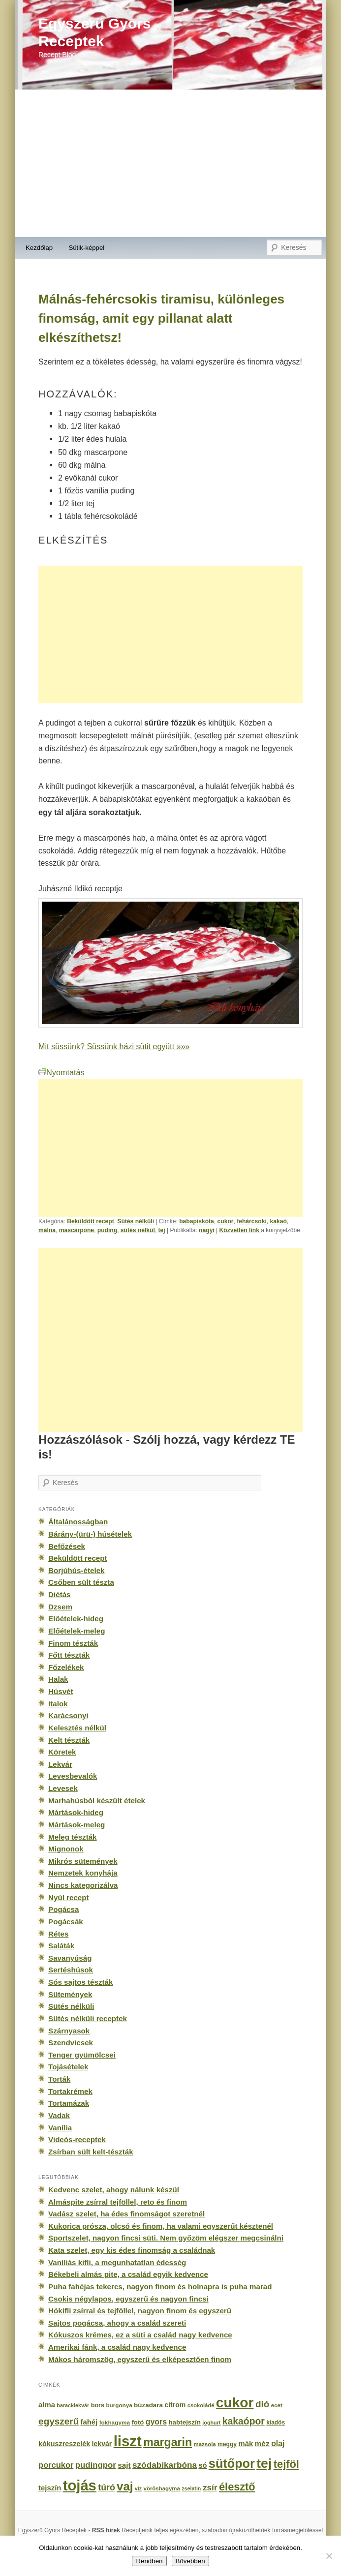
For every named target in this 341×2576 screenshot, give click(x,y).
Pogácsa (63, 1909)
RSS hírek (106, 2530)
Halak (58, 1679)
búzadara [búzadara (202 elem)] (148, 2405)
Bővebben (190, 2561)
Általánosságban (78, 1521)
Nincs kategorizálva (83, 1885)
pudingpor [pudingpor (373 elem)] (95, 2465)
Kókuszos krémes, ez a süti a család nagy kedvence (140, 2335)
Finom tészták (73, 1643)
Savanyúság (70, 1958)
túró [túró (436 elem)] (106, 2487)
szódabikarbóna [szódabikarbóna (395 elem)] (164, 2465)
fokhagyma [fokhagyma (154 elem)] (114, 2422)
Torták (59, 2079)
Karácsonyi (68, 1715)
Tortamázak (68, 2103)
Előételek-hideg (75, 1618)
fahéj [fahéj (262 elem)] (89, 2422)
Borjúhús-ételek (76, 1570)
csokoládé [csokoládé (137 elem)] (201, 2405)
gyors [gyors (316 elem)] (156, 2422)
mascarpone (76, 1230)
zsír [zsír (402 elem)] (210, 2487)
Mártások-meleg (76, 1824)
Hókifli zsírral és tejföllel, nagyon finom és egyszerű (139, 2310)
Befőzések (66, 1546)
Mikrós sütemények (83, 1861)
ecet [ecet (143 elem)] (276, 2405)
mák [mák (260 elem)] (245, 2444)
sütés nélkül (138, 1230)
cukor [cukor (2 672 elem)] (235, 2402)
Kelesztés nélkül (77, 1728)
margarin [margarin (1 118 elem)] (167, 2442)
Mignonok (65, 1849)
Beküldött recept (90, 1221)
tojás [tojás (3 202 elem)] (79, 2485)
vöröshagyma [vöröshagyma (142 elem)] (162, 2488)
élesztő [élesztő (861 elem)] (237, 2487)
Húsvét (60, 1691)
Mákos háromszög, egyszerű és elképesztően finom (139, 2359)
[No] (329, 2556)
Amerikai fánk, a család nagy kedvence (117, 2347)
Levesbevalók (72, 1776)
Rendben (149, 2561)
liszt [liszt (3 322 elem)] (128, 2441)
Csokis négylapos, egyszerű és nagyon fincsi (128, 2299)
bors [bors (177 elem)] (97, 2405)
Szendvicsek (70, 2042)
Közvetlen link (240, 1230)
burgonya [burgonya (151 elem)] (119, 2405)
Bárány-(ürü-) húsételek (90, 1534)
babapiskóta (196, 1221)
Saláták (61, 1945)
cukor (225, 1221)
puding (107, 1230)
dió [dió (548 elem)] (262, 2404)
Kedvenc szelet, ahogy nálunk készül (113, 2189)
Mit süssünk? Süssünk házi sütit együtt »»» (113, 1046)
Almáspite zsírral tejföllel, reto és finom (117, 2202)
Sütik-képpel (86, 247)
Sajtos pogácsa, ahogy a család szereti (117, 2323)
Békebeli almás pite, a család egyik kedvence (128, 2274)
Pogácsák (65, 1921)
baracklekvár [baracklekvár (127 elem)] (73, 2405)
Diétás (59, 1594)
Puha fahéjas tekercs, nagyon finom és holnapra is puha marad (160, 2286)
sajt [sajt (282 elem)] (124, 2465)
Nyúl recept (68, 1897)
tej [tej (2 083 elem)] (264, 2463)
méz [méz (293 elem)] (262, 2443)
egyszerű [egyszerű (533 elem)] (58, 2421)
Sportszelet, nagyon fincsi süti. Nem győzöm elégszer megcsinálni (165, 2238)
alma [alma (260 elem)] (46, 2405)
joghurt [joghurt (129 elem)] (211, 2422)
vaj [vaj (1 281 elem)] (125, 2486)
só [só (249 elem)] (202, 2465)
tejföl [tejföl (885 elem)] (286, 2464)
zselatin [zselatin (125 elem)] (191, 2488)
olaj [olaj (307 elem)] (277, 2443)
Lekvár (60, 1764)
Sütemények (70, 1994)
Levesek (63, 1788)
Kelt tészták (69, 1740)
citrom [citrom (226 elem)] (175, 2405)
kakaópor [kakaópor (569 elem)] (243, 2421)
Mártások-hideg (75, 1812)
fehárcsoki (252, 1221)
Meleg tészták (72, 1837)
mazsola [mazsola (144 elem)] (205, 2444)
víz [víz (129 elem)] (138, 2488)
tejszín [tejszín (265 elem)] (49, 2488)
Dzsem (60, 1607)
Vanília (60, 2127)
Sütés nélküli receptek (87, 2018)
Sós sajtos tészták (80, 1982)
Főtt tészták (69, 1655)
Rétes (58, 1934)
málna (47, 1230)
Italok (58, 1703)
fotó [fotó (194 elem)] (137, 2422)
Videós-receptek (77, 2139)
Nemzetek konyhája (83, 1873)
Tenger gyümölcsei (82, 2055)
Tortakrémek (70, 2091)
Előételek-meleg (76, 1631)
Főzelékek (66, 1667)
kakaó (278, 1221)
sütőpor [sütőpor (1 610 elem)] (232, 2463)
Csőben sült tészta (81, 1582)
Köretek (62, 1752)
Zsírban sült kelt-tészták (90, 2152)
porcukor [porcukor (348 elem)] (55, 2464)
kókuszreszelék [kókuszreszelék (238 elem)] (64, 2444)
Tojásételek (68, 2066)
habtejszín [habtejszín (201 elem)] (184, 2422)
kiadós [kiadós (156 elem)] (275, 2422)
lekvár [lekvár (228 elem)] (102, 2444)
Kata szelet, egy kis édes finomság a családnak (131, 2250)
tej (161, 1230)
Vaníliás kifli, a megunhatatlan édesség (117, 2262)
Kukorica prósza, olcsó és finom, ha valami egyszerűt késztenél (160, 2226)
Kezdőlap (39, 247)
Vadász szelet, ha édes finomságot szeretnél (126, 2214)
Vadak (59, 2115)
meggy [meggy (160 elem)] (227, 2444)
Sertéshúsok (70, 1970)
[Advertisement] (170, 163)
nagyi (207, 1230)
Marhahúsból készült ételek (96, 1800)
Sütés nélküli (135, 1221)
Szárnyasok (69, 2031)
